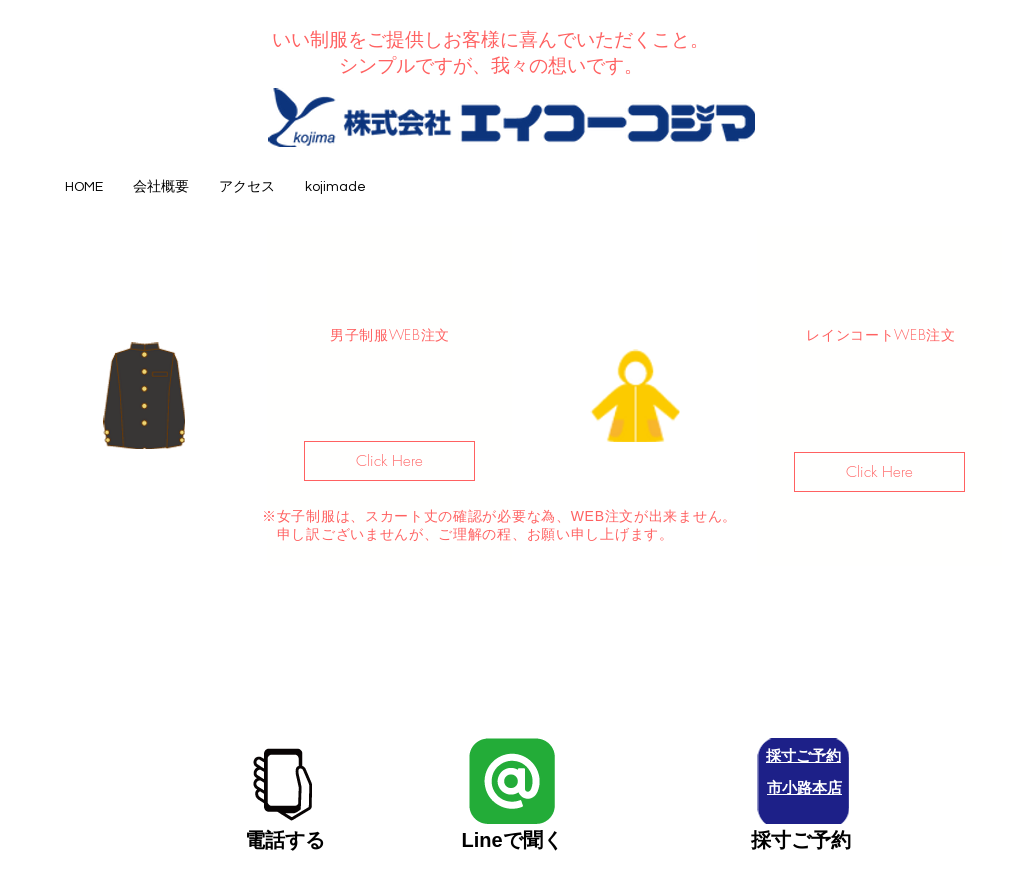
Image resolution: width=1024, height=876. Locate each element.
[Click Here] (389, 461)
